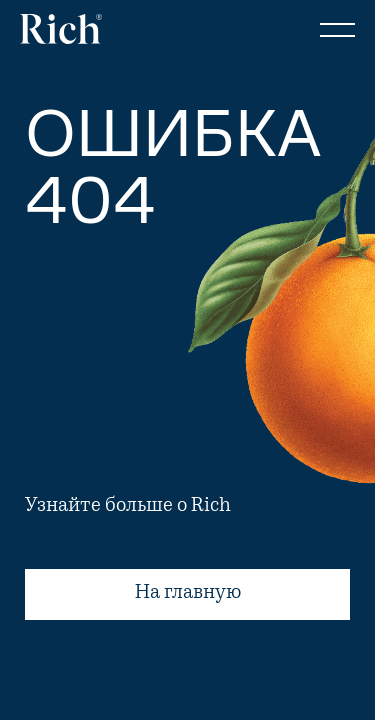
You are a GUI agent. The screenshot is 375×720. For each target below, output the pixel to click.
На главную (187, 594)
